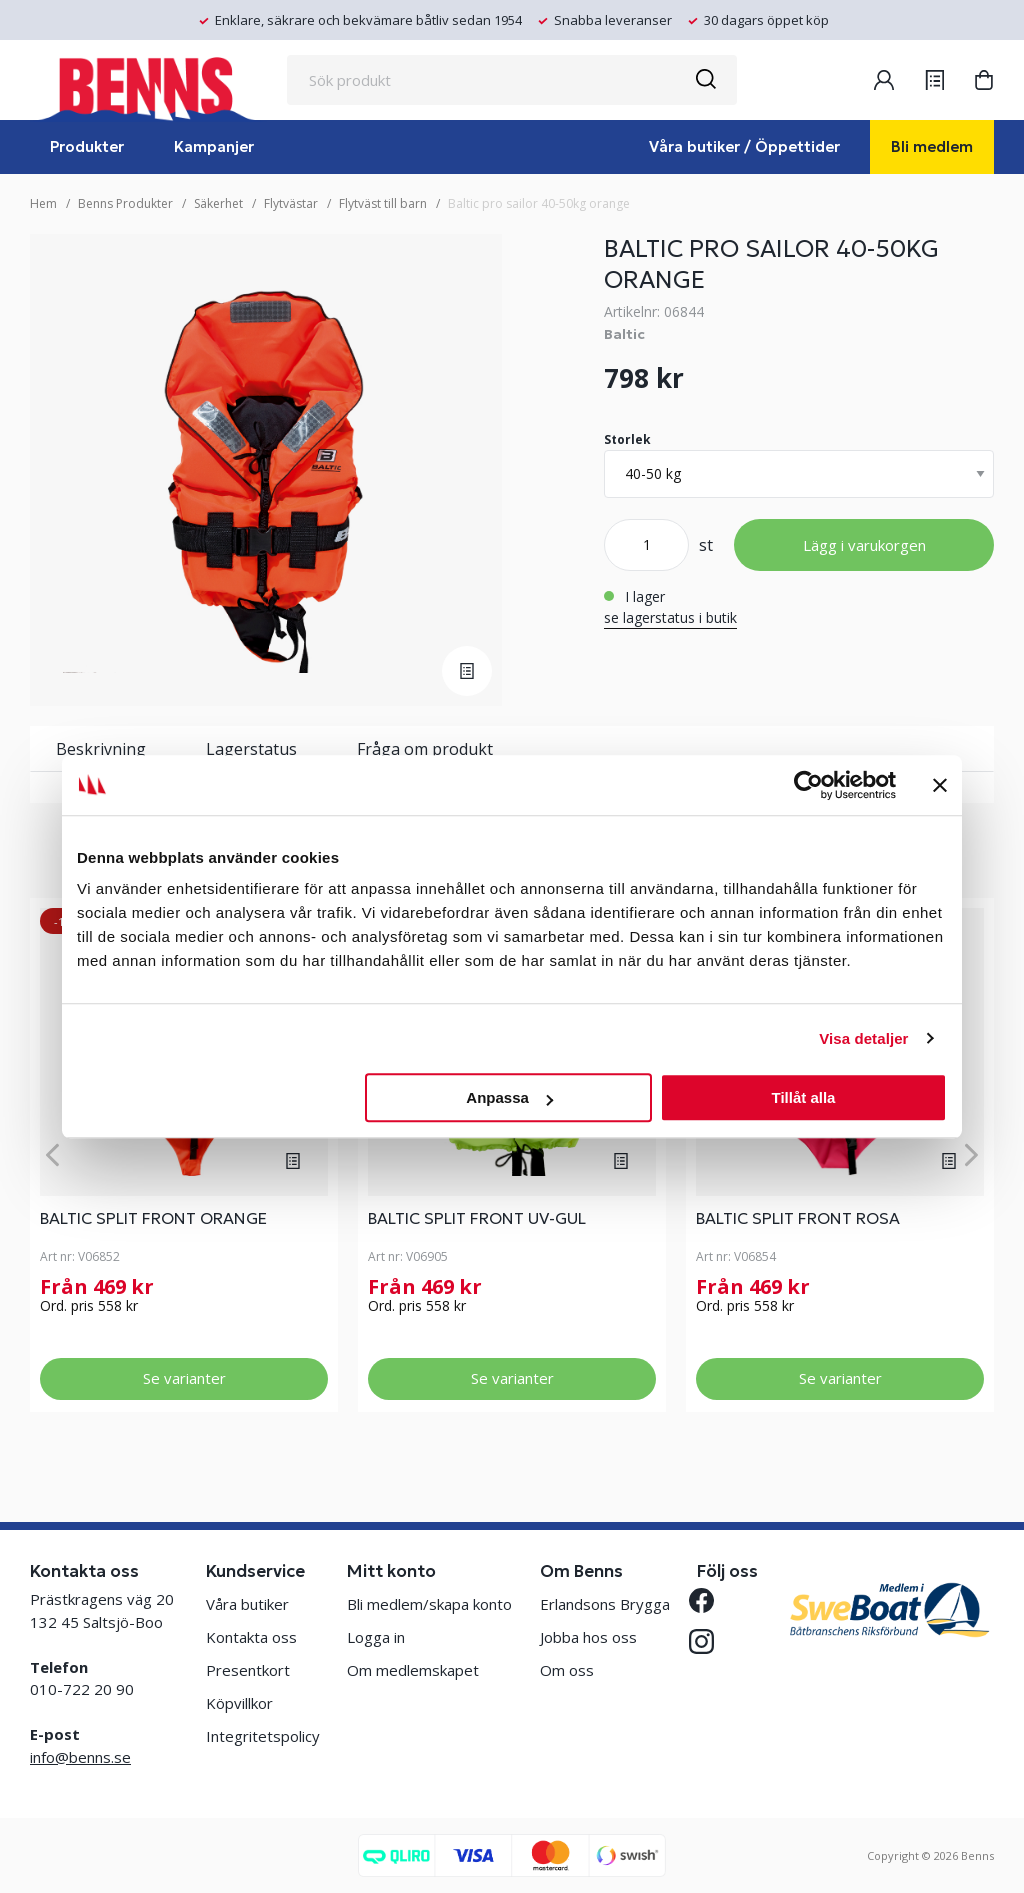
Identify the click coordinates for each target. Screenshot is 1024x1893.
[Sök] (705, 80)
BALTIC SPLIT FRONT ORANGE (153, 1218)
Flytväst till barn (383, 203)
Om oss (567, 1670)
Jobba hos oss (588, 1637)
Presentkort (248, 1670)
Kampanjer (214, 146)
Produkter (87, 146)
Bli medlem (932, 146)
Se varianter (184, 1378)
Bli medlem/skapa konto (429, 1604)
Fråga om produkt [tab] (425, 749)
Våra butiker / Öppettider (744, 146)
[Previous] (52, 1154)
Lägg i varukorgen (864, 545)
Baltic (624, 334)
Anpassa (509, 1097)
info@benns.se (80, 1757)
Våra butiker (247, 1604)
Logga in (376, 1637)
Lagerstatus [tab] (251, 749)
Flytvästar (291, 203)
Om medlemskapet (413, 1670)
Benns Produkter (125, 203)
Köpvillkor (239, 1703)
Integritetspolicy (263, 1736)
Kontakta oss (251, 1637)
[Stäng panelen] (940, 785)
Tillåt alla (803, 1097)
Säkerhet (218, 203)
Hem (43, 203)
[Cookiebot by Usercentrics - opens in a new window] (808, 785)
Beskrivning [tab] (101, 749)
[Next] (971, 1154)
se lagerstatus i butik (670, 617)
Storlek (627, 439)
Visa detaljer (863, 1038)
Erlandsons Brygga (605, 1604)
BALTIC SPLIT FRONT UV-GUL (477, 1218)
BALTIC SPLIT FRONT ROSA (798, 1218)
